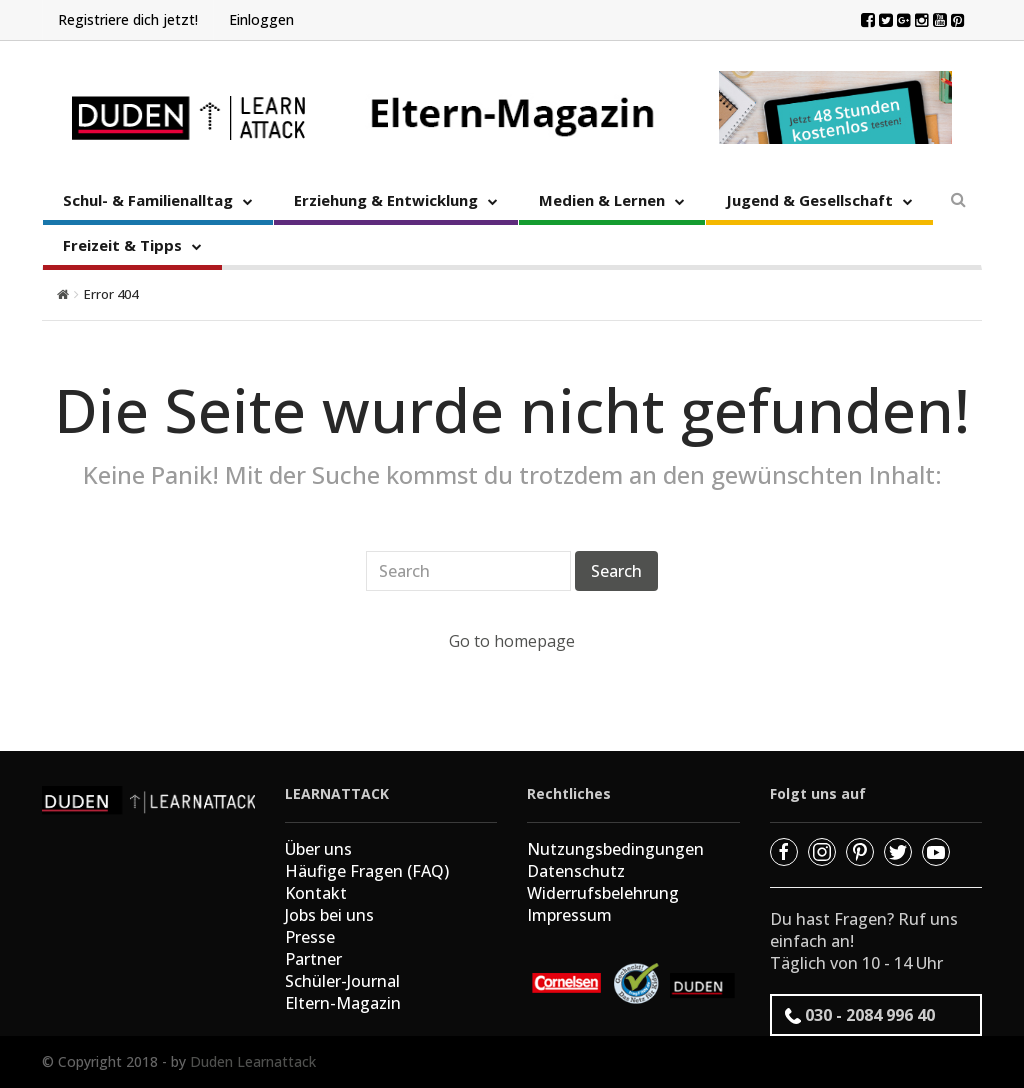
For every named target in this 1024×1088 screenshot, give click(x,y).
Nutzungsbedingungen (615, 849)
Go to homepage (512, 641)
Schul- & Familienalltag (148, 200)
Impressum (569, 915)
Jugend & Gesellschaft (809, 200)
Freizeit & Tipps (122, 245)
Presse (310, 937)
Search (616, 571)
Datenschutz (576, 871)
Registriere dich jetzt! (128, 19)
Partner (313, 959)
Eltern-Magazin (343, 1003)
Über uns (318, 849)
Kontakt (316, 893)
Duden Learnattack (253, 1061)
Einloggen (261, 19)
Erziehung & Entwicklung (386, 200)
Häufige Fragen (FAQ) (367, 871)
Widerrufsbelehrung (603, 893)
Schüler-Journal (342, 981)
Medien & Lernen (602, 200)
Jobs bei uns (329, 915)
